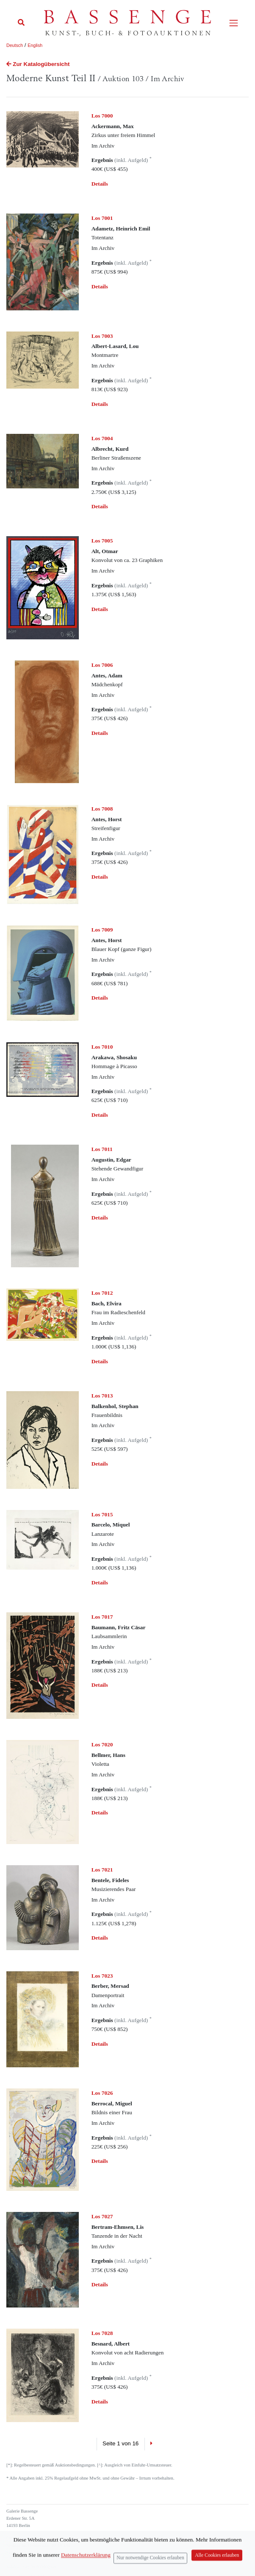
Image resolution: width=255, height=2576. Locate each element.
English (35, 45)
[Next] (151, 2444)
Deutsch (14, 45)
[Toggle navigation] (233, 23)
